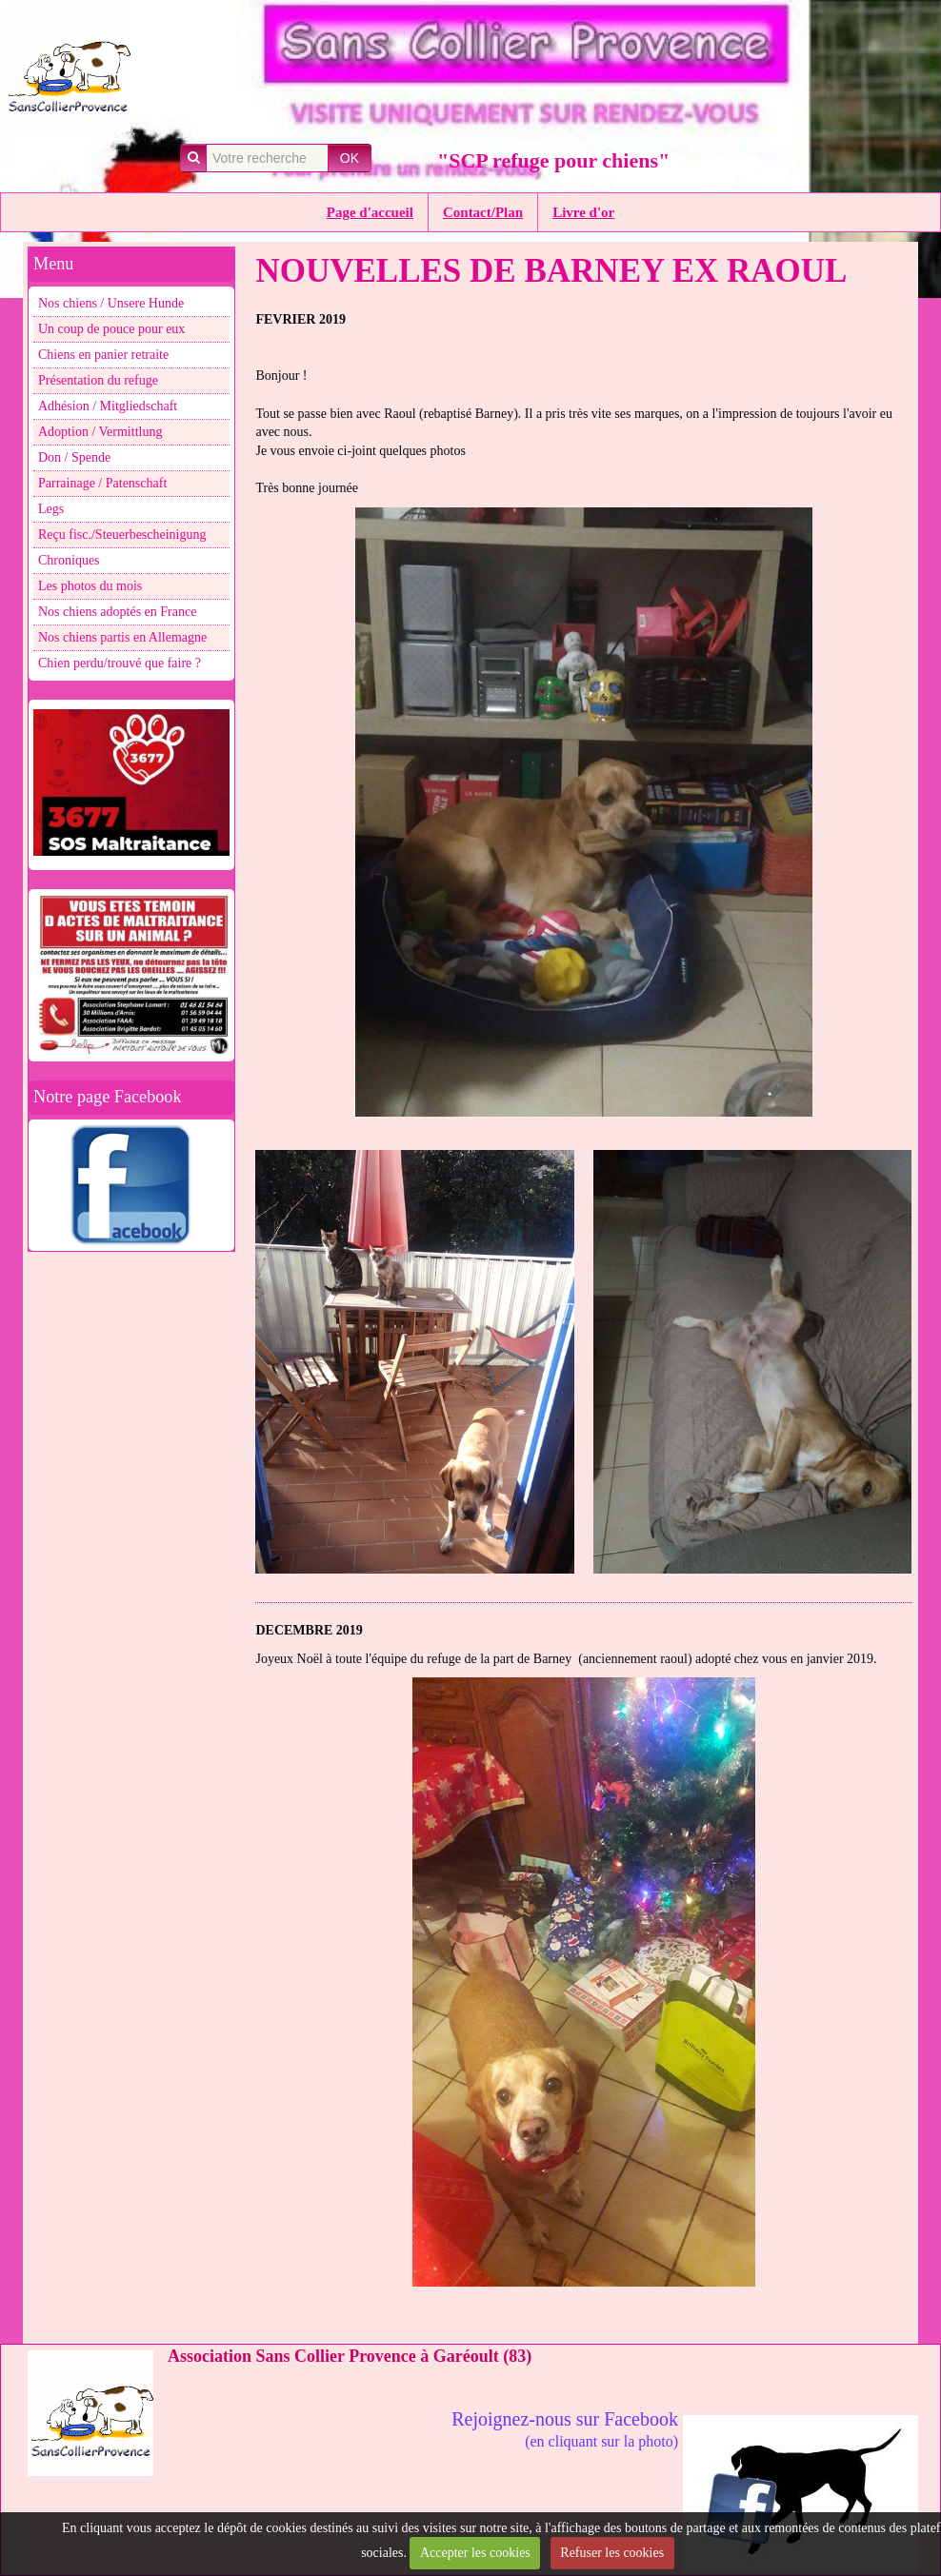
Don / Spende (74, 457)
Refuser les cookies (612, 2553)
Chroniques (69, 560)
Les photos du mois (90, 586)
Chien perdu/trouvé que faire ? (119, 663)
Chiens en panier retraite (103, 354)
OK (349, 158)
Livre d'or (583, 212)
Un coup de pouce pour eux (111, 329)
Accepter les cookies (475, 2553)
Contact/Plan (483, 212)
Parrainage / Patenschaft (102, 483)
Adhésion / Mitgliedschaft (107, 406)
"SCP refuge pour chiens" (553, 160)
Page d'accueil (370, 212)
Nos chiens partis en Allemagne (122, 637)
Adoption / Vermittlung (100, 432)
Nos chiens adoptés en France (117, 611)
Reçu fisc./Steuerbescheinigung (122, 534)
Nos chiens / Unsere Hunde (111, 303)
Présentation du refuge (98, 380)
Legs (51, 509)
